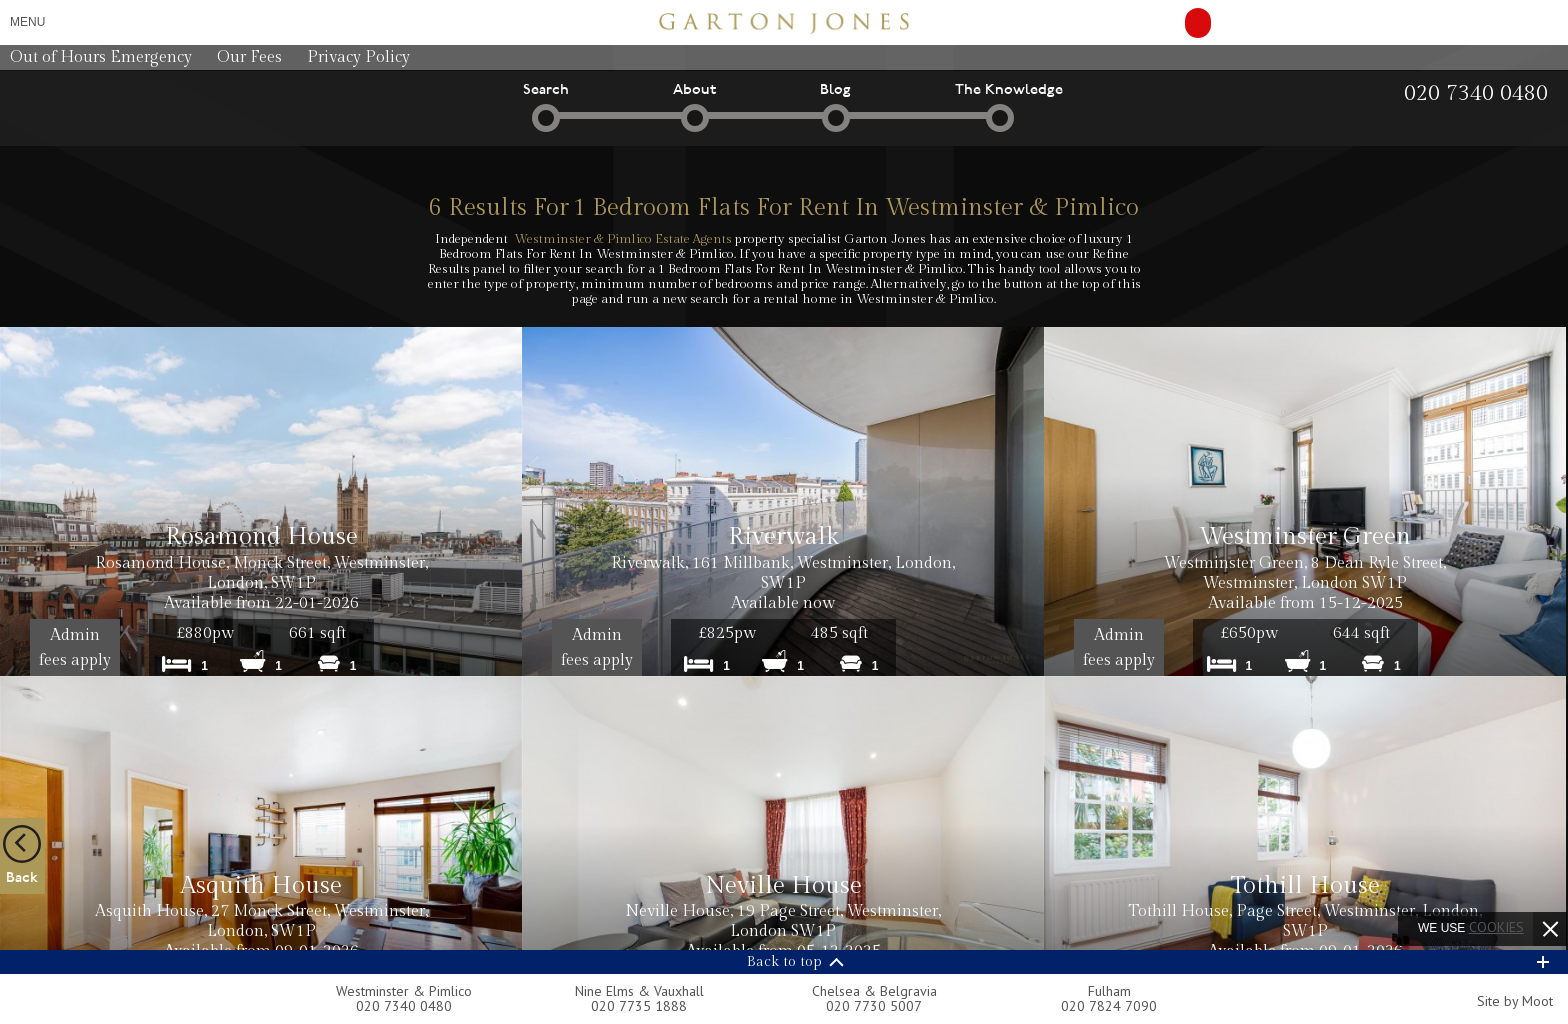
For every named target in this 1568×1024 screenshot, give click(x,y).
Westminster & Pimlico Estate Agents (623, 239)
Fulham (1109, 991)
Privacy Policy (358, 57)
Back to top (784, 962)
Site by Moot (1515, 1001)
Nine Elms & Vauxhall (639, 991)
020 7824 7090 (1109, 1006)
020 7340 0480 (404, 1006)
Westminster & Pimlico (404, 991)
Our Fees (249, 57)
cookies (1496, 927)
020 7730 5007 (874, 1006)
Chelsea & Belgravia (874, 991)
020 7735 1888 (639, 1006)
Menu (27, 22)
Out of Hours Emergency (101, 57)
